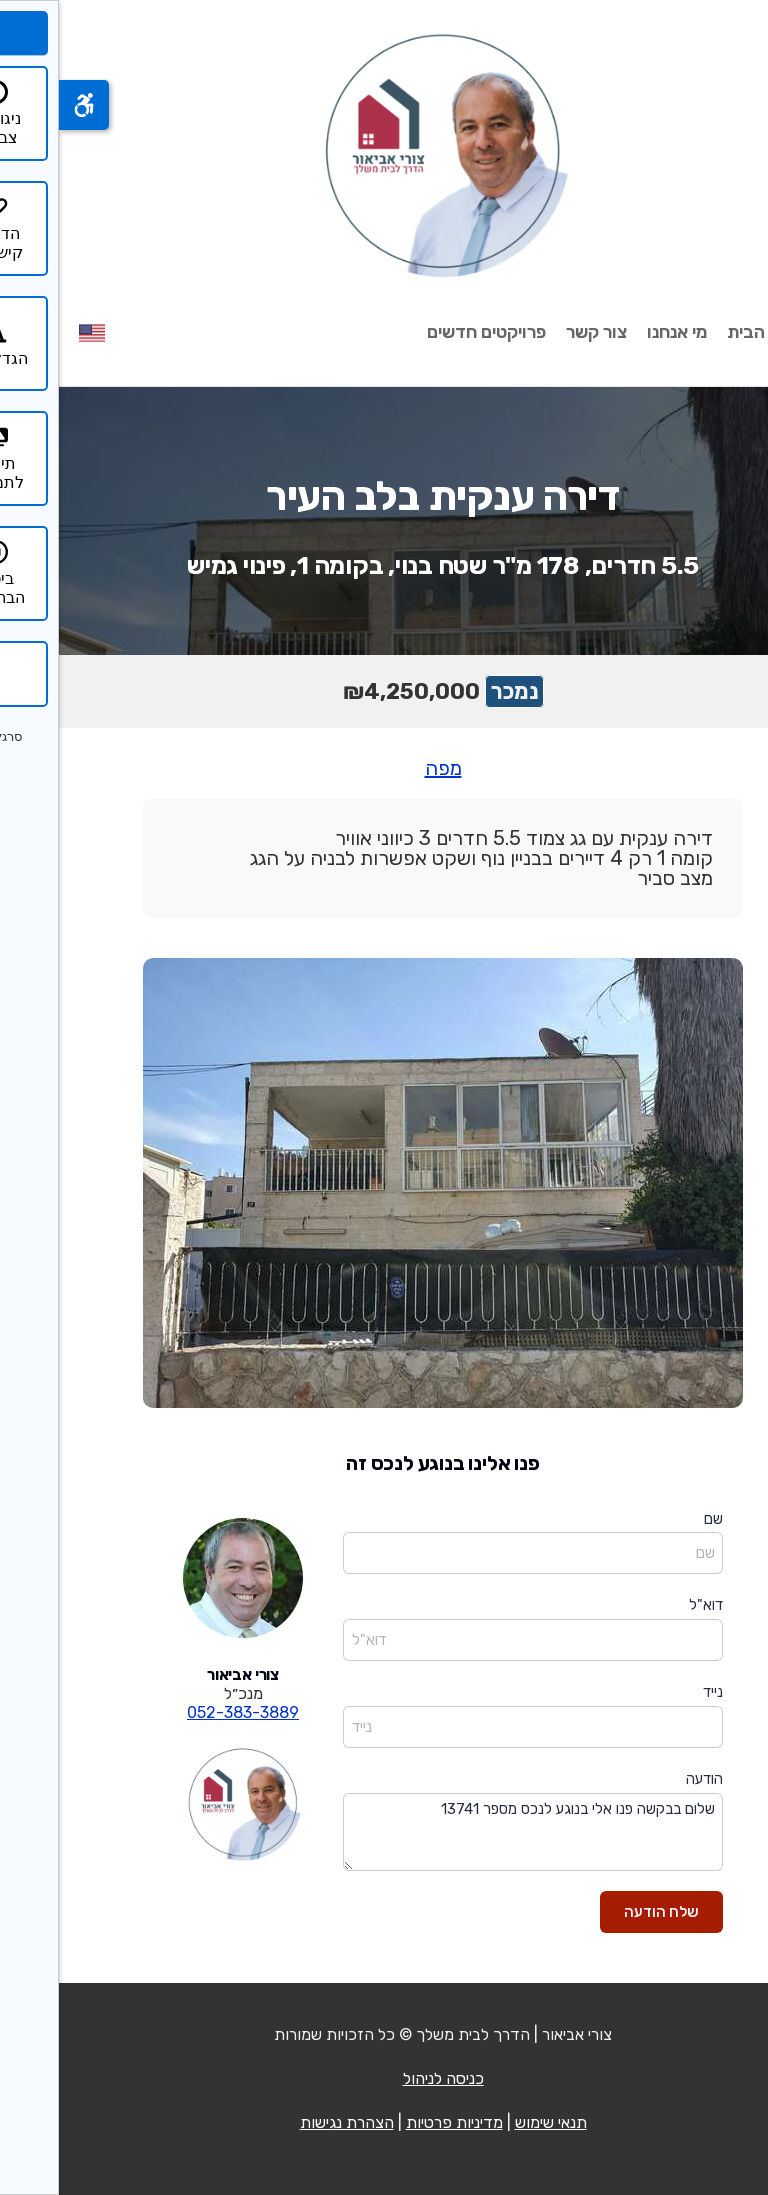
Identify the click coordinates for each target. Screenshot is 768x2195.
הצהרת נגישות (288, 2122)
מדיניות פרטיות (395, 2122)
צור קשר (537, 332)
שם (654, 1519)
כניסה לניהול (384, 2078)
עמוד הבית (708, 332)
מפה (384, 768)
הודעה (645, 1779)
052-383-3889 (184, 1712)
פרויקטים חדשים (427, 332)
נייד (654, 1692)
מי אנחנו (618, 332)
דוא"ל (647, 1605)
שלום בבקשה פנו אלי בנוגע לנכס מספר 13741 (474, 1832)
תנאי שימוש (492, 2122)
